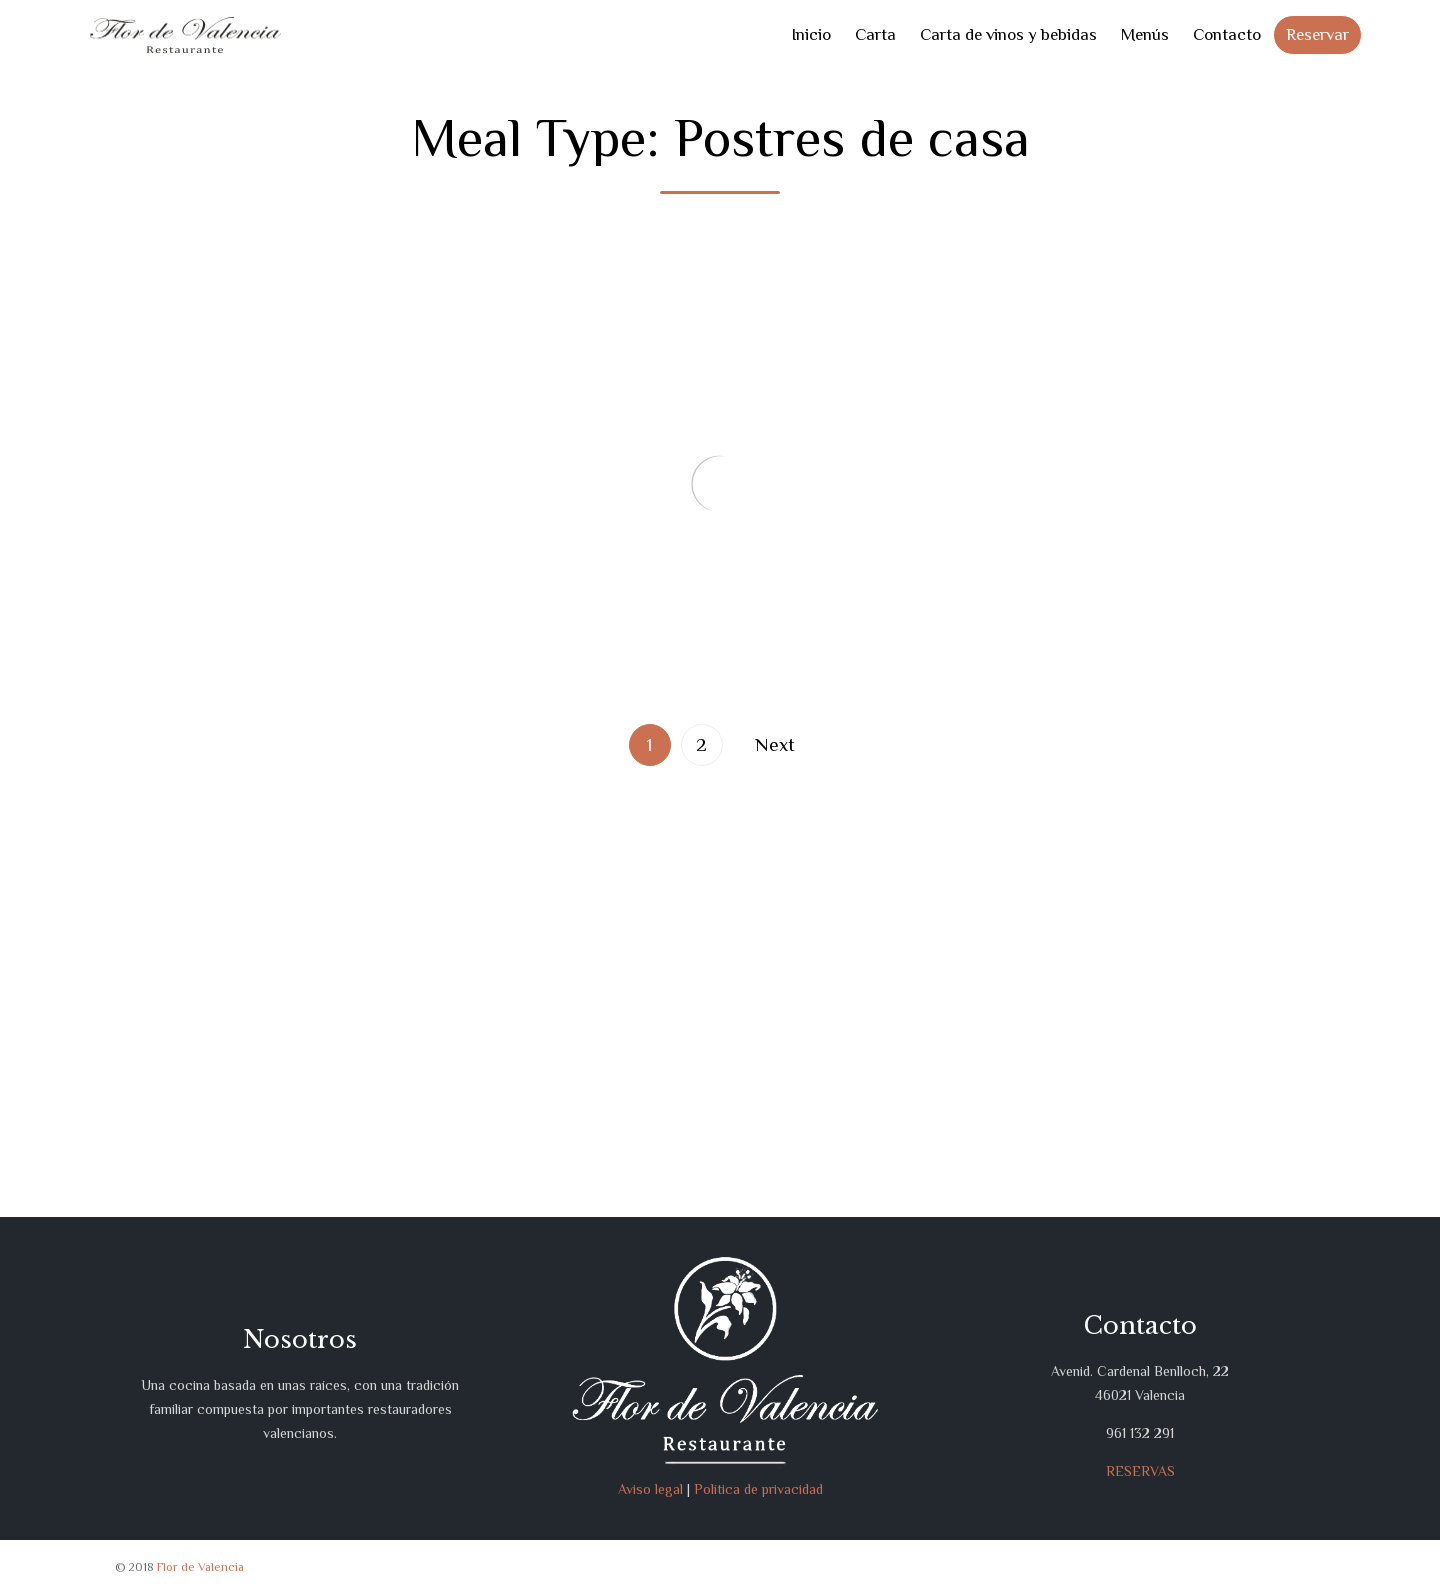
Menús (1145, 34)
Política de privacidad (758, 1489)
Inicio (811, 34)
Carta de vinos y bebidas (1008, 34)
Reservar (1317, 34)
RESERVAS (1140, 1471)
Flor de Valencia (200, 1567)
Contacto (1227, 34)
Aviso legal (650, 1489)
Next (775, 744)
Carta (875, 34)
